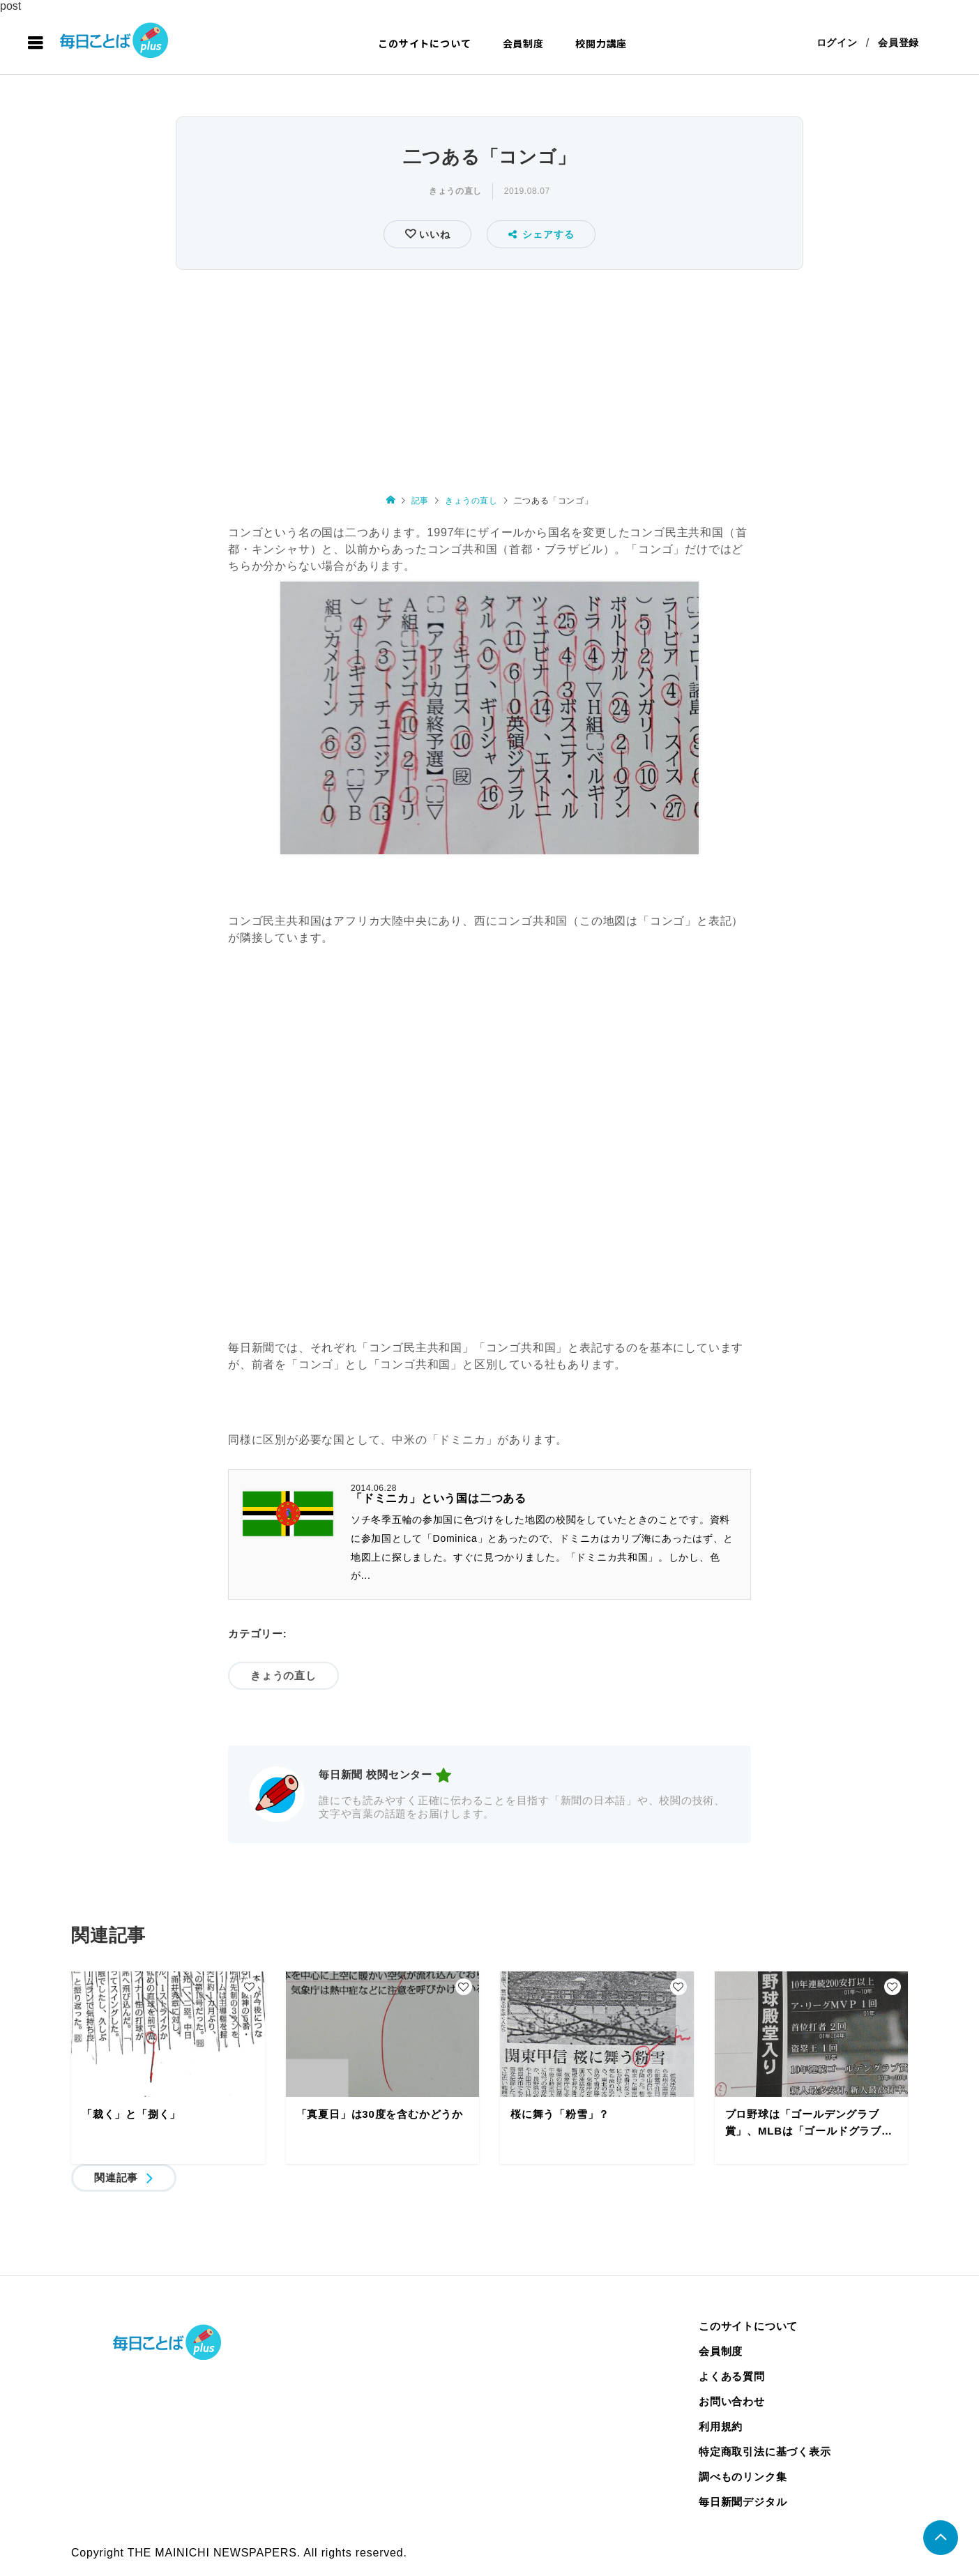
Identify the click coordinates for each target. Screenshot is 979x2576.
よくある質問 (732, 2377)
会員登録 (898, 43)
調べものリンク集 (743, 2477)
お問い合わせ (732, 2402)
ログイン (836, 43)
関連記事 (116, 2178)
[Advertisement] (489, 379)
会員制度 (523, 43)
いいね (433, 235)
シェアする (541, 235)
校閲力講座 (601, 43)
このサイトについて (424, 43)
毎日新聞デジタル (743, 2502)
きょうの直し (455, 192)
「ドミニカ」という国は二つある (438, 1499)
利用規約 (721, 2427)
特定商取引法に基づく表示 (765, 2452)
